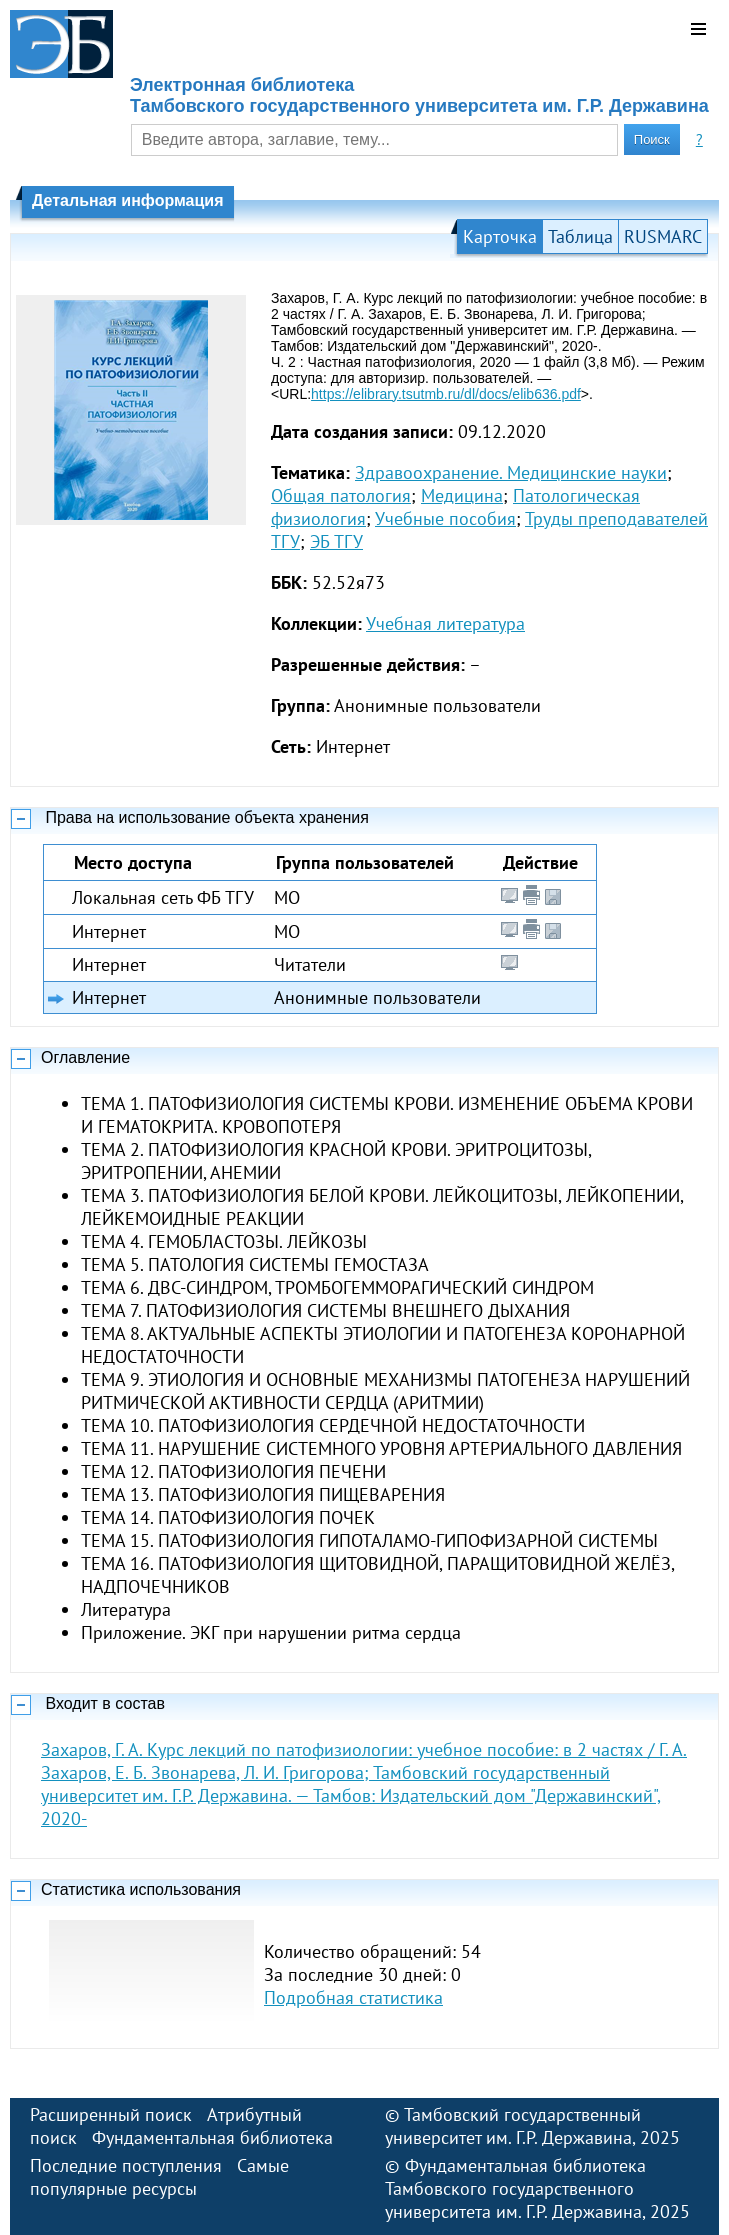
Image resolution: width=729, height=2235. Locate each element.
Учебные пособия (445, 518)
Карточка (500, 236)
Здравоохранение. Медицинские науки (511, 472)
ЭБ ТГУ (336, 541)
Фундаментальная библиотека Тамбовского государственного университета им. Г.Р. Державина (515, 2188)
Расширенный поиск (111, 2114)
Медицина (462, 495)
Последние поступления (126, 2165)
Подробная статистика (353, 1997)
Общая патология (341, 495)
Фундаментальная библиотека (212, 2137)
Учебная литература (445, 623)
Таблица (580, 236)
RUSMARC (663, 236)
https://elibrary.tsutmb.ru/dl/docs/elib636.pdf (446, 394)
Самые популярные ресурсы (159, 2177)
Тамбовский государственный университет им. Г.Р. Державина (513, 2126)
